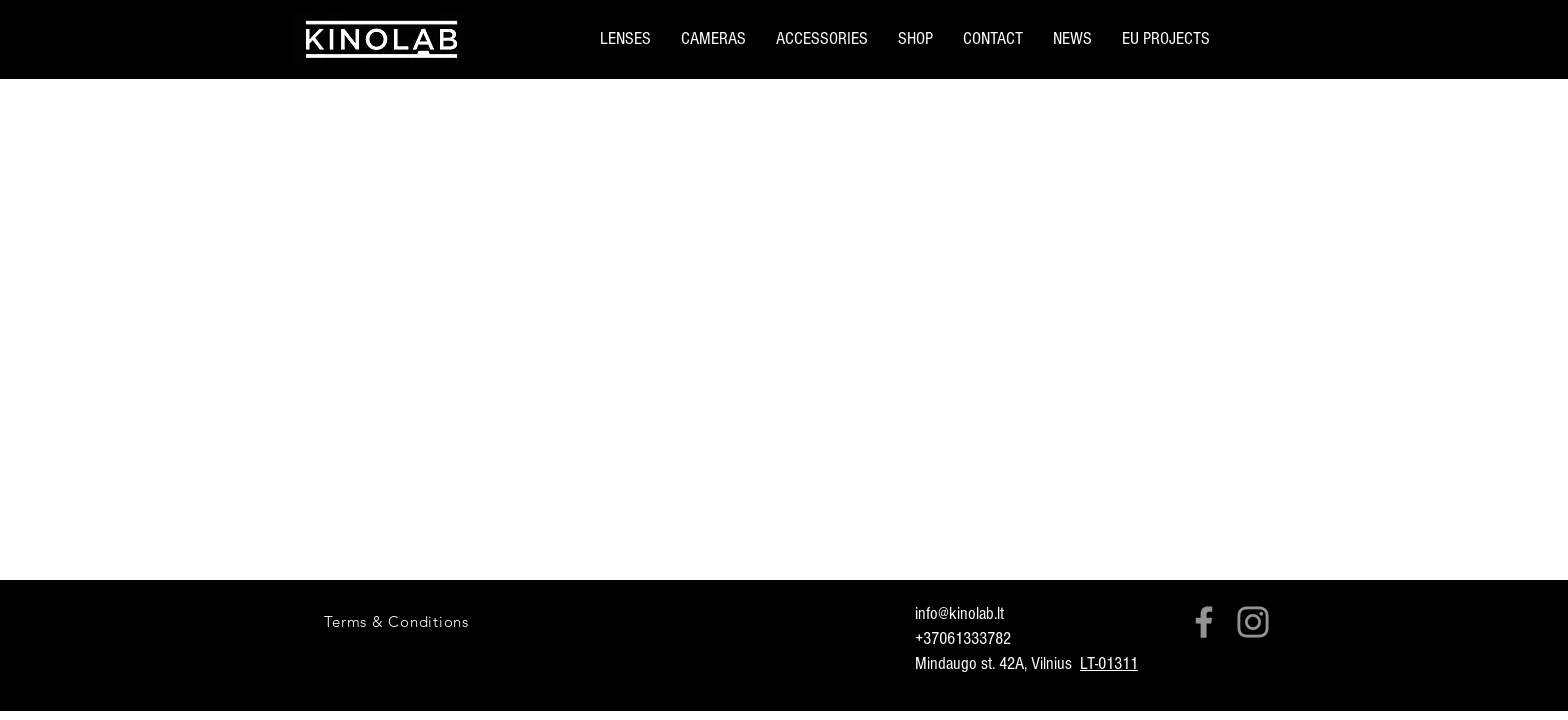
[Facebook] (1204, 622)
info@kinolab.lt (959, 613)
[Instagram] (1253, 622)
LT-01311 (1109, 663)
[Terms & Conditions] (396, 621)
